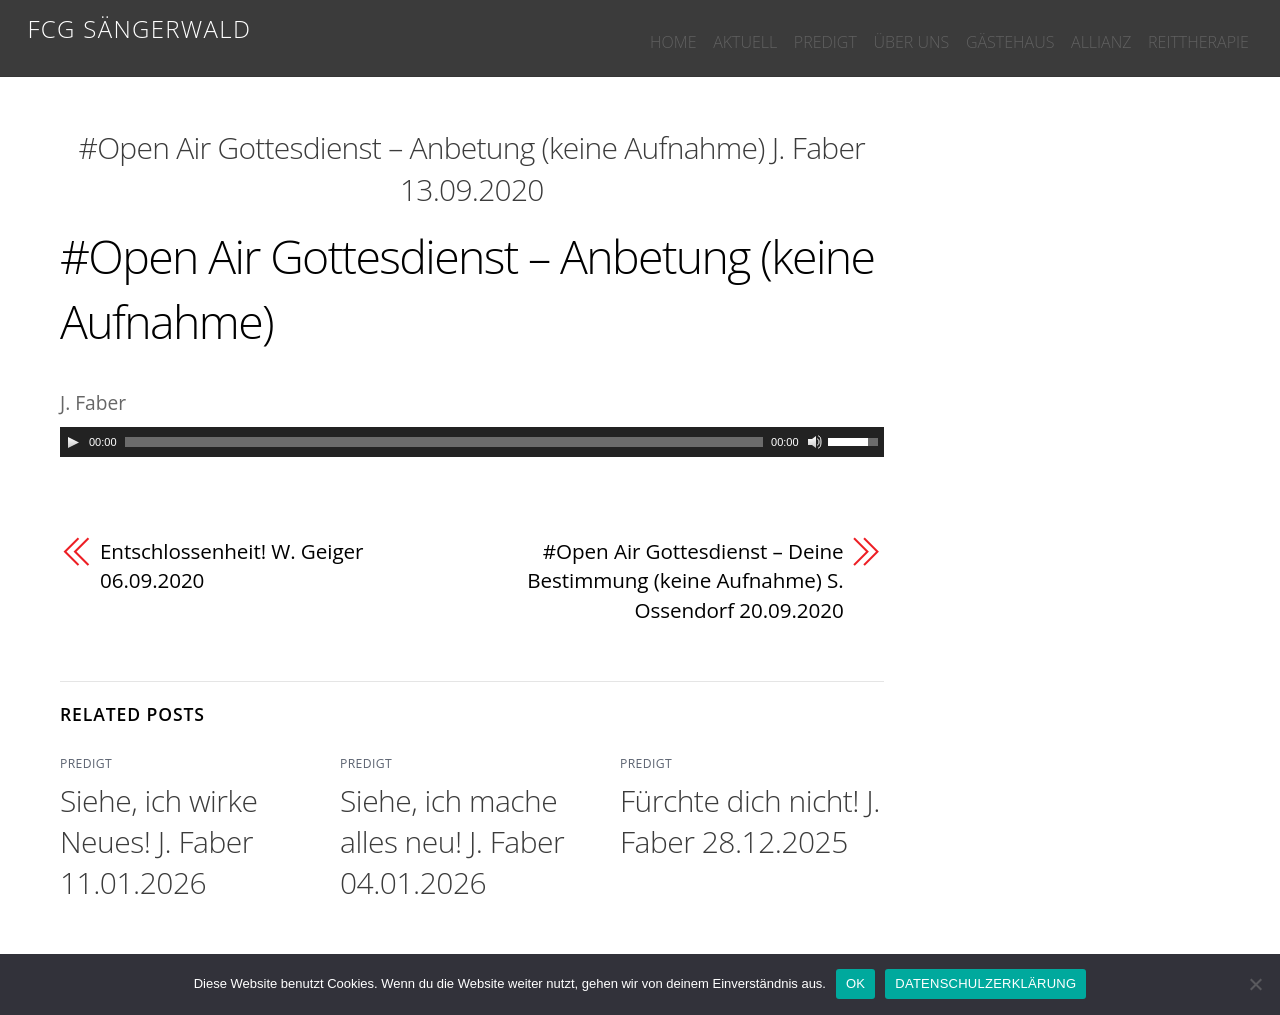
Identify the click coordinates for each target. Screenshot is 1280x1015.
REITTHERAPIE (1192, 32)
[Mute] (815, 442)
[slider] (444, 442)
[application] (472, 442)
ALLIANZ (1083, 32)
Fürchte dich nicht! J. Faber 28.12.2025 (750, 821)
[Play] (73, 442)
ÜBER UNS (869, 32)
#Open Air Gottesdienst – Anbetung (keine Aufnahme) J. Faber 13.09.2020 (472, 168)
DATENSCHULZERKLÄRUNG (985, 983)
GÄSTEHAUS (980, 32)
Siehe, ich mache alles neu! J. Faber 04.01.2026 (452, 841)
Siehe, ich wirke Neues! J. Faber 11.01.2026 (158, 841)
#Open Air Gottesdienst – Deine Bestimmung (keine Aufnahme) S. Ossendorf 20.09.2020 (684, 580)
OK (855, 983)
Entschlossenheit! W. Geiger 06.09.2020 (232, 566)
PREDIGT (771, 32)
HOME (595, 32)
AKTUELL (679, 32)
